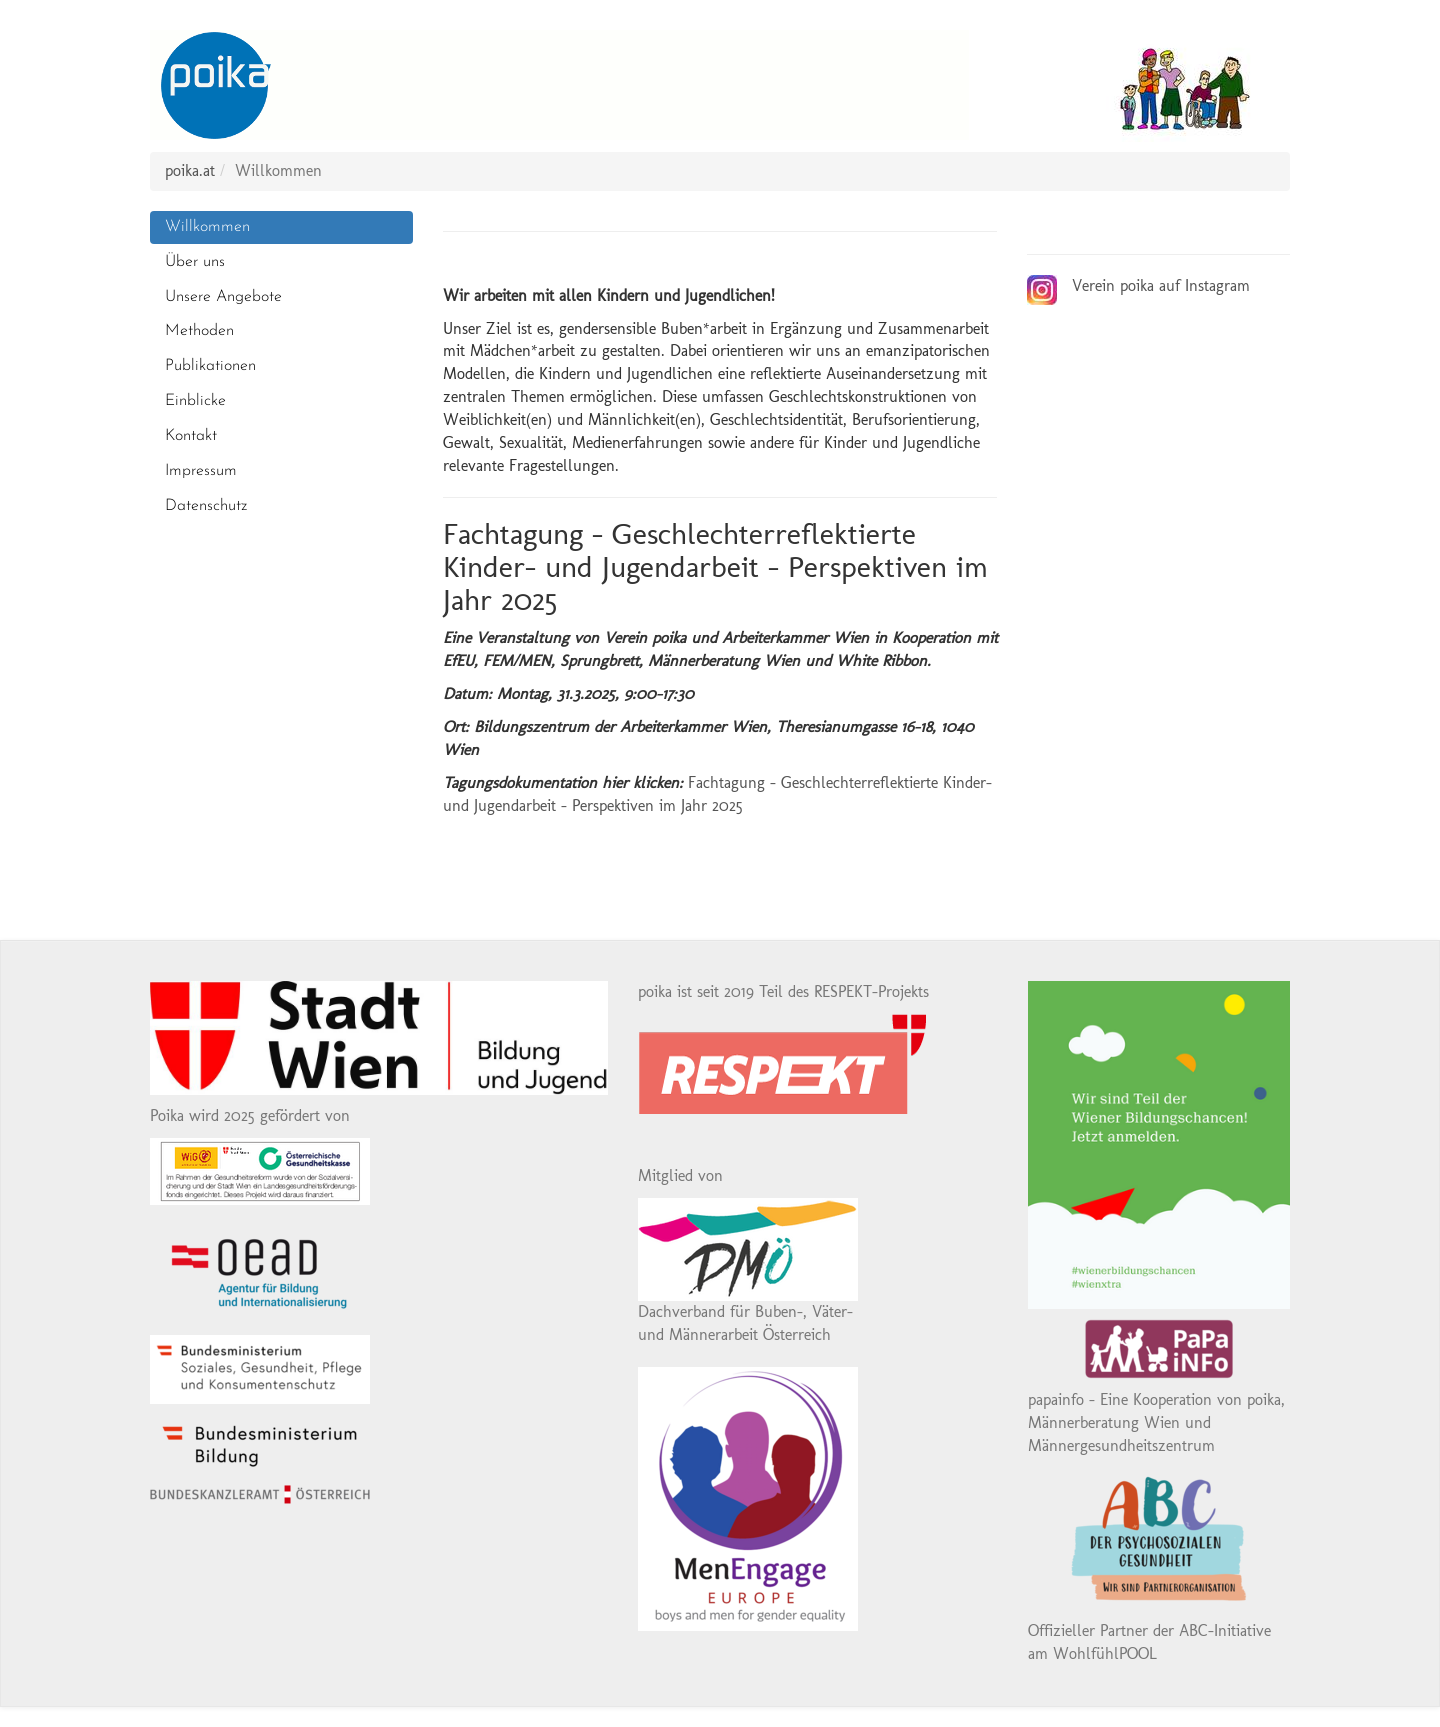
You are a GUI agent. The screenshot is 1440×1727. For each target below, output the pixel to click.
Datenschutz (206, 506)
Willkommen (207, 227)
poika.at (190, 170)
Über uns (195, 262)
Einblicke (195, 401)
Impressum (201, 471)
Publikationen (210, 366)
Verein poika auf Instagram (1161, 285)
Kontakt (191, 436)
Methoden (199, 331)
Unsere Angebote (223, 297)
